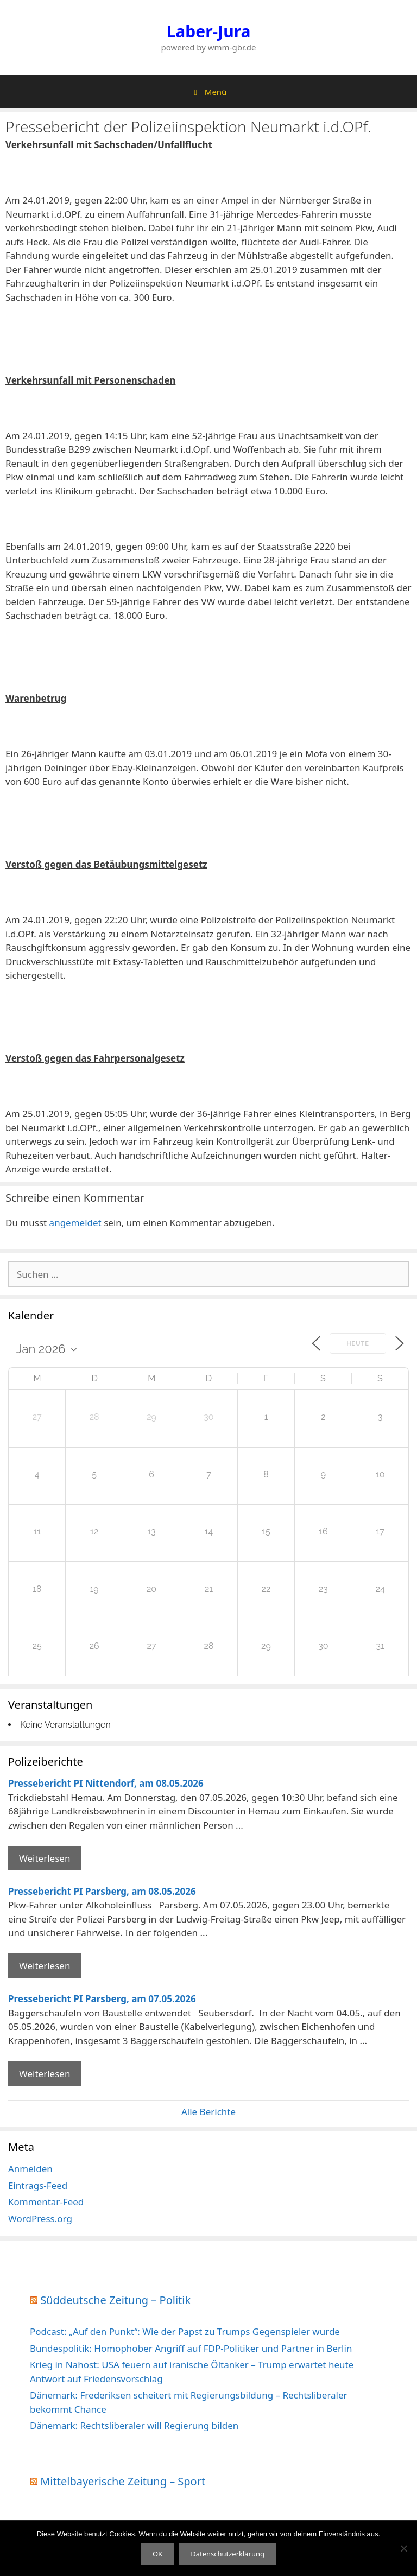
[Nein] (403, 2548)
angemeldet (75, 1222)
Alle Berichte (208, 2111)
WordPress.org (40, 2218)
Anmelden (30, 2168)
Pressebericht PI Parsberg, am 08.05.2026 (102, 1891)
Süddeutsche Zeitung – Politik (115, 2300)
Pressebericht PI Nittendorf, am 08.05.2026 (106, 1783)
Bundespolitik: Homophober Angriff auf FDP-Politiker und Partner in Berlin (191, 2348)
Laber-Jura (209, 31)
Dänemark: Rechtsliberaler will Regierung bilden (134, 2425)
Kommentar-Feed (46, 2202)
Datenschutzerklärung (227, 2554)
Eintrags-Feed (37, 2185)
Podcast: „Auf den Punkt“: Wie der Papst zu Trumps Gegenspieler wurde (185, 2331)
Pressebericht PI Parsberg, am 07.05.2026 (102, 1999)
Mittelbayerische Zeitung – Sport (122, 2481)
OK (157, 2554)
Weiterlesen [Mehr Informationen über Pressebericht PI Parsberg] (44, 1965)
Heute (357, 1343)
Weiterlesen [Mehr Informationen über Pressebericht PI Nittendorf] (44, 1858)
